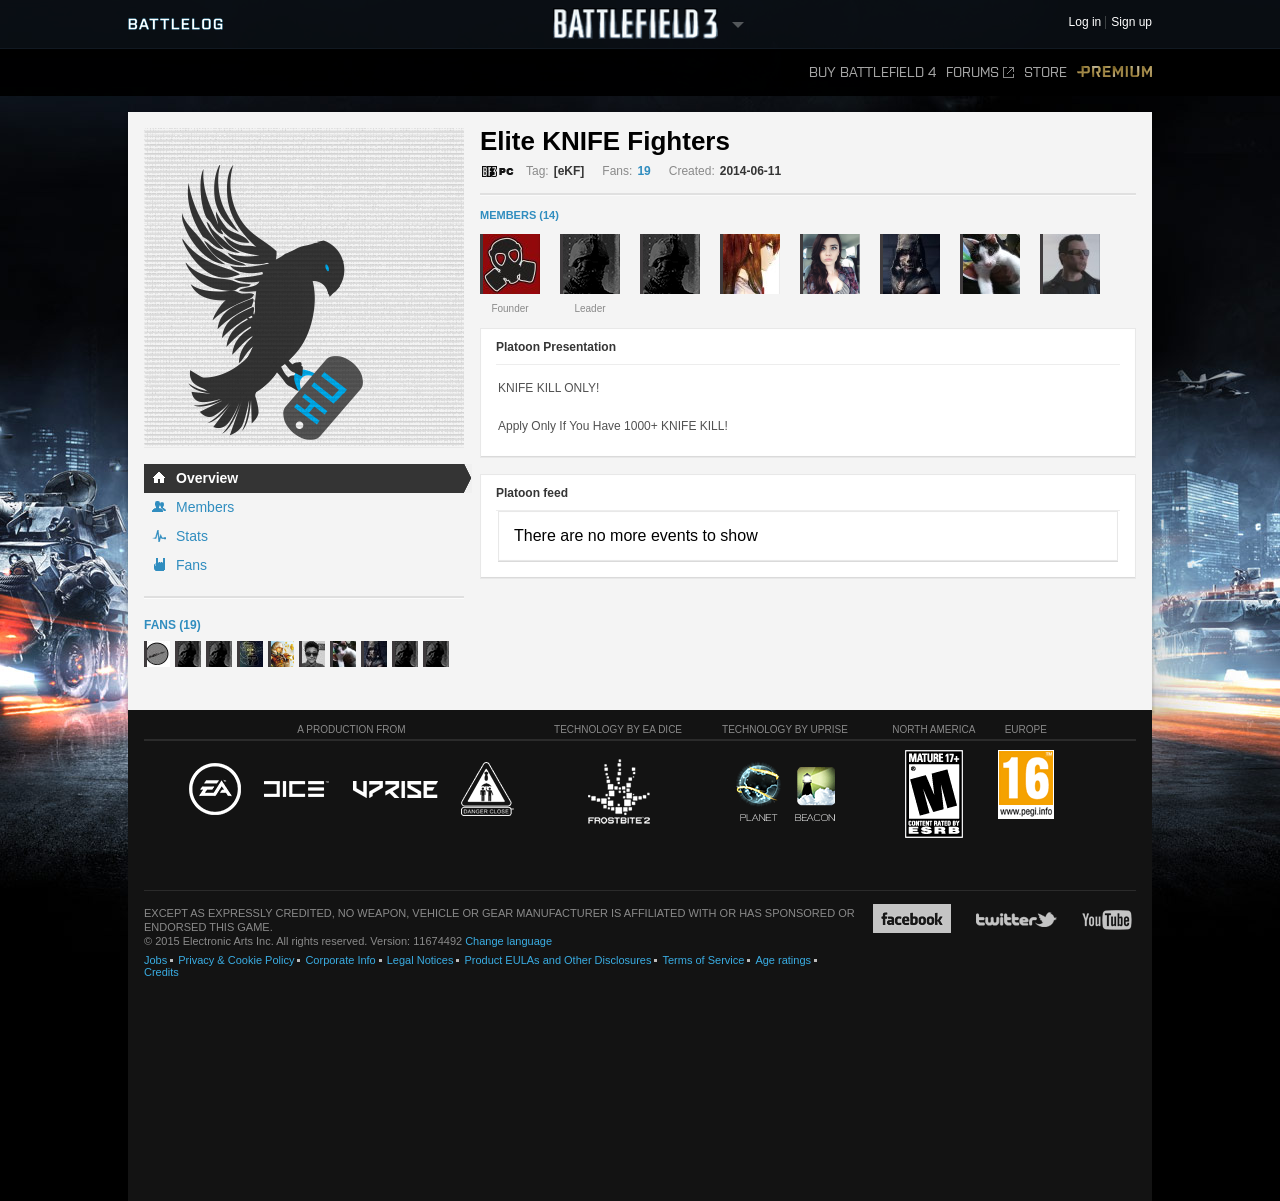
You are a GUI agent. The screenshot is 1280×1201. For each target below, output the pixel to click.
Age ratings (783, 960)
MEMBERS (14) (519, 215)
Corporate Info (340, 960)
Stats (192, 536)
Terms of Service (703, 960)
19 (643, 171)
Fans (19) (172, 625)
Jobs (155, 960)
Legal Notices (420, 960)
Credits (161, 972)
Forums (980, 72)
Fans (191, 565)
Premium (1114, 72)
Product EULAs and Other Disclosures (557, 960)
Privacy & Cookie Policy (236, 960)
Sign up (1131, 22)
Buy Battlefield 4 (872, 72)
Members (205, 507)
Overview (207, 478)
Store (1045, 72)
